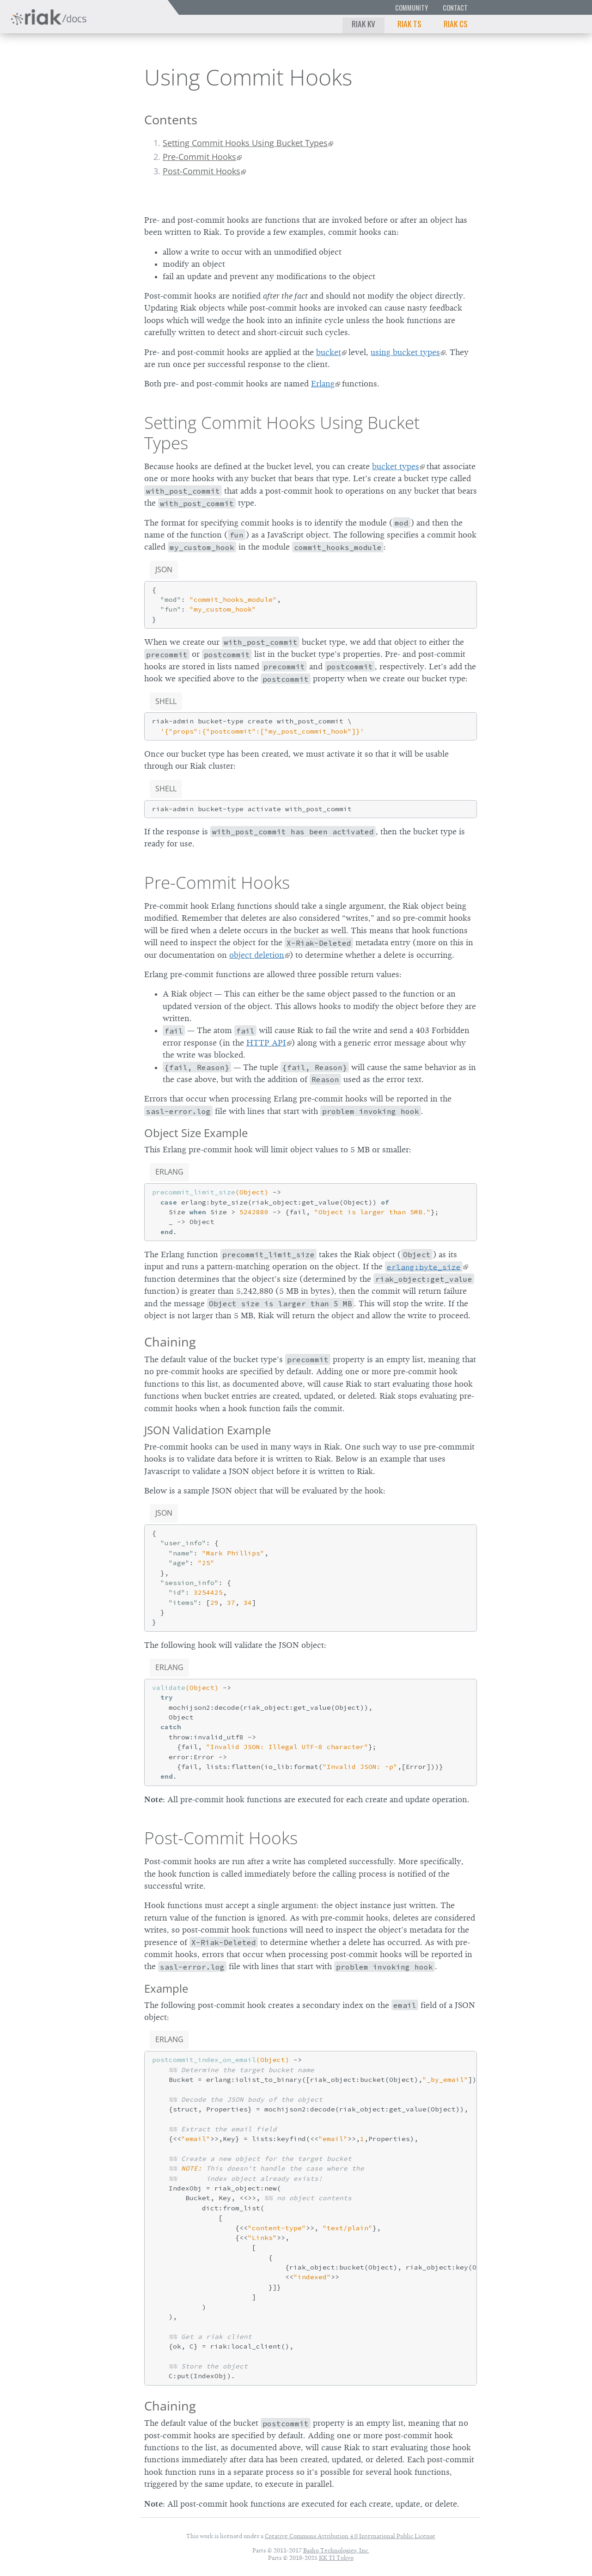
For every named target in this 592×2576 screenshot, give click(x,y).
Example (166, 1988)
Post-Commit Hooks (201, 171)
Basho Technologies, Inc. (336, 2550)
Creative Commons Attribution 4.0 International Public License (350, 2536)
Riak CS (456, 24)
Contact (455, 7)
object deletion (256, 955)
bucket (328, 352)
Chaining (170, 1341)
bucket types (395, 466)
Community (411, 7)
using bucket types (405, 352)
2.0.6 (94, 76)
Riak (39, 75)
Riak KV (363, 24)
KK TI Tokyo (336, 2557)
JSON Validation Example (207, 1430)
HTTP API (266, 1042)
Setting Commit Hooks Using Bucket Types (245, 142)
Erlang (323, 383)
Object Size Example (196, 1132)
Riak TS (409, 24)
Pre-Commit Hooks (199, 156)
